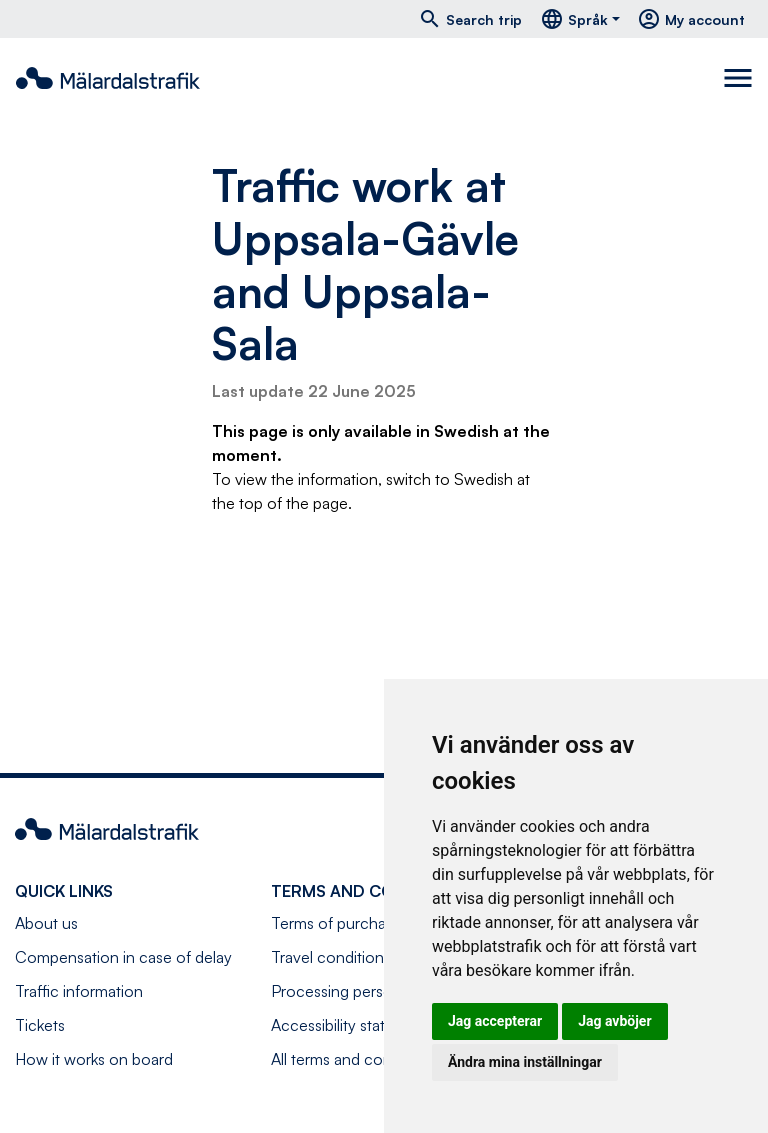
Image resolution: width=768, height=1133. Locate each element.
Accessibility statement (350, 1025)
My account (691, 19)
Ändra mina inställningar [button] (525, 1062)
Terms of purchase (336, 923)
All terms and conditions (354, 1059)
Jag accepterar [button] (495, 1021)
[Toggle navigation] (738, 78)
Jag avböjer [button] (614, 1021)
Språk (574, 19)
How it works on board (94, 1059)
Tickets (40, 1025)
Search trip (470, 19)
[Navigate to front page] (108, 78)
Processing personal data (359, 991)
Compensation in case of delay (123, 957)
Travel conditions (331, 957)
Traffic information (79, 991)
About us (46, 923)
